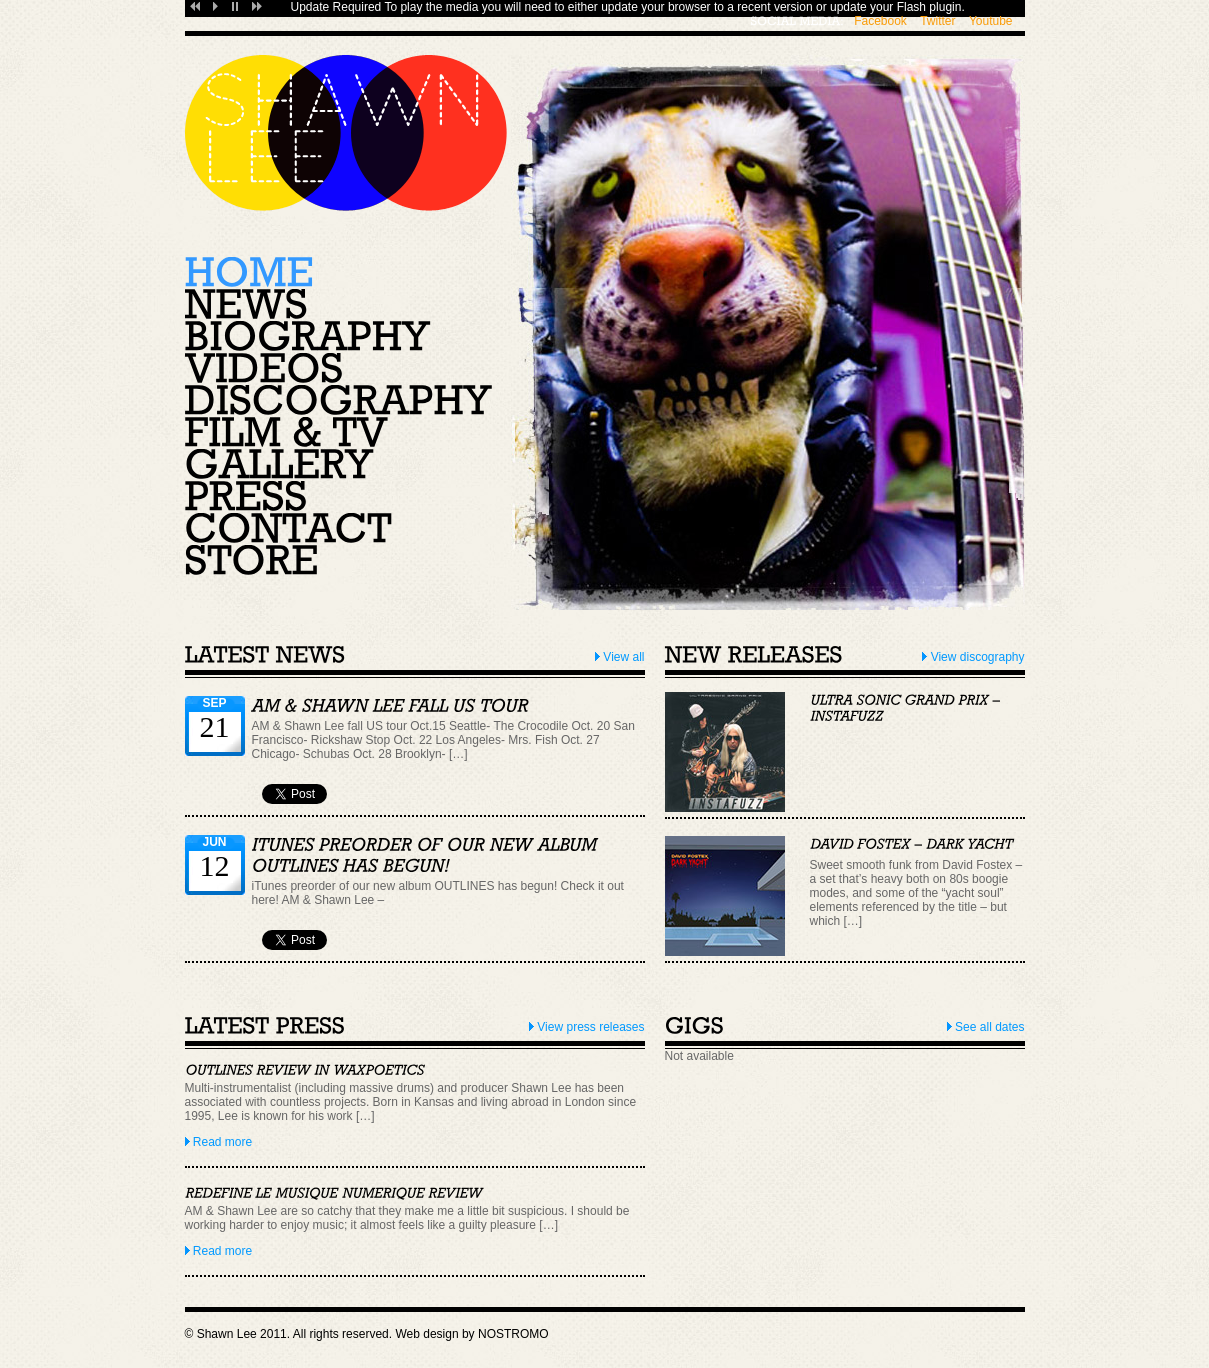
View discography (973, 657)
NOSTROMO (513, 1334)
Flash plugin (929, 7)
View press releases (587, 1027)
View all (619, 657)
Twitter (937, 21)
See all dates (986, 1027)
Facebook (880, 21)
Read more (219, 1142)
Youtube (991, 21)
